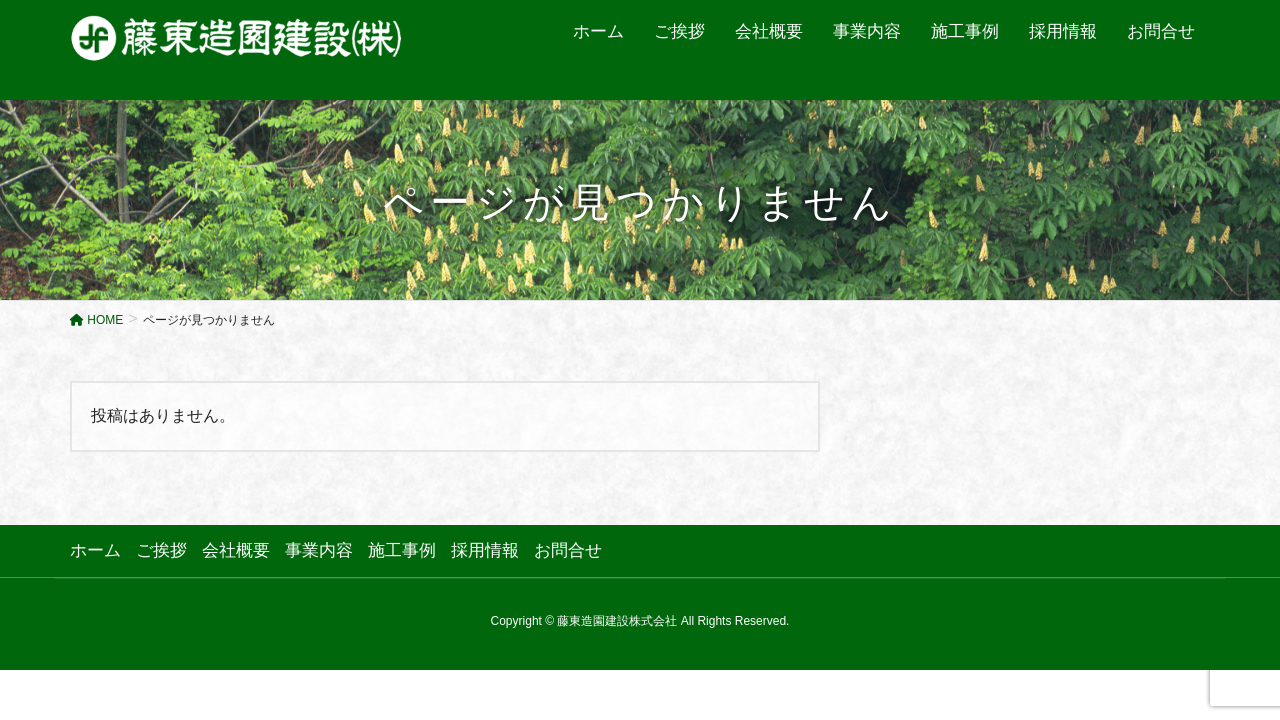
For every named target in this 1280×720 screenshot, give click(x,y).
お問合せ (568, 550)
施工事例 (402, 550)
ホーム (95, 550)
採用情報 (485, 550)
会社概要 (236, 550)
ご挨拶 (161, 550)
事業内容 (319, 550)
